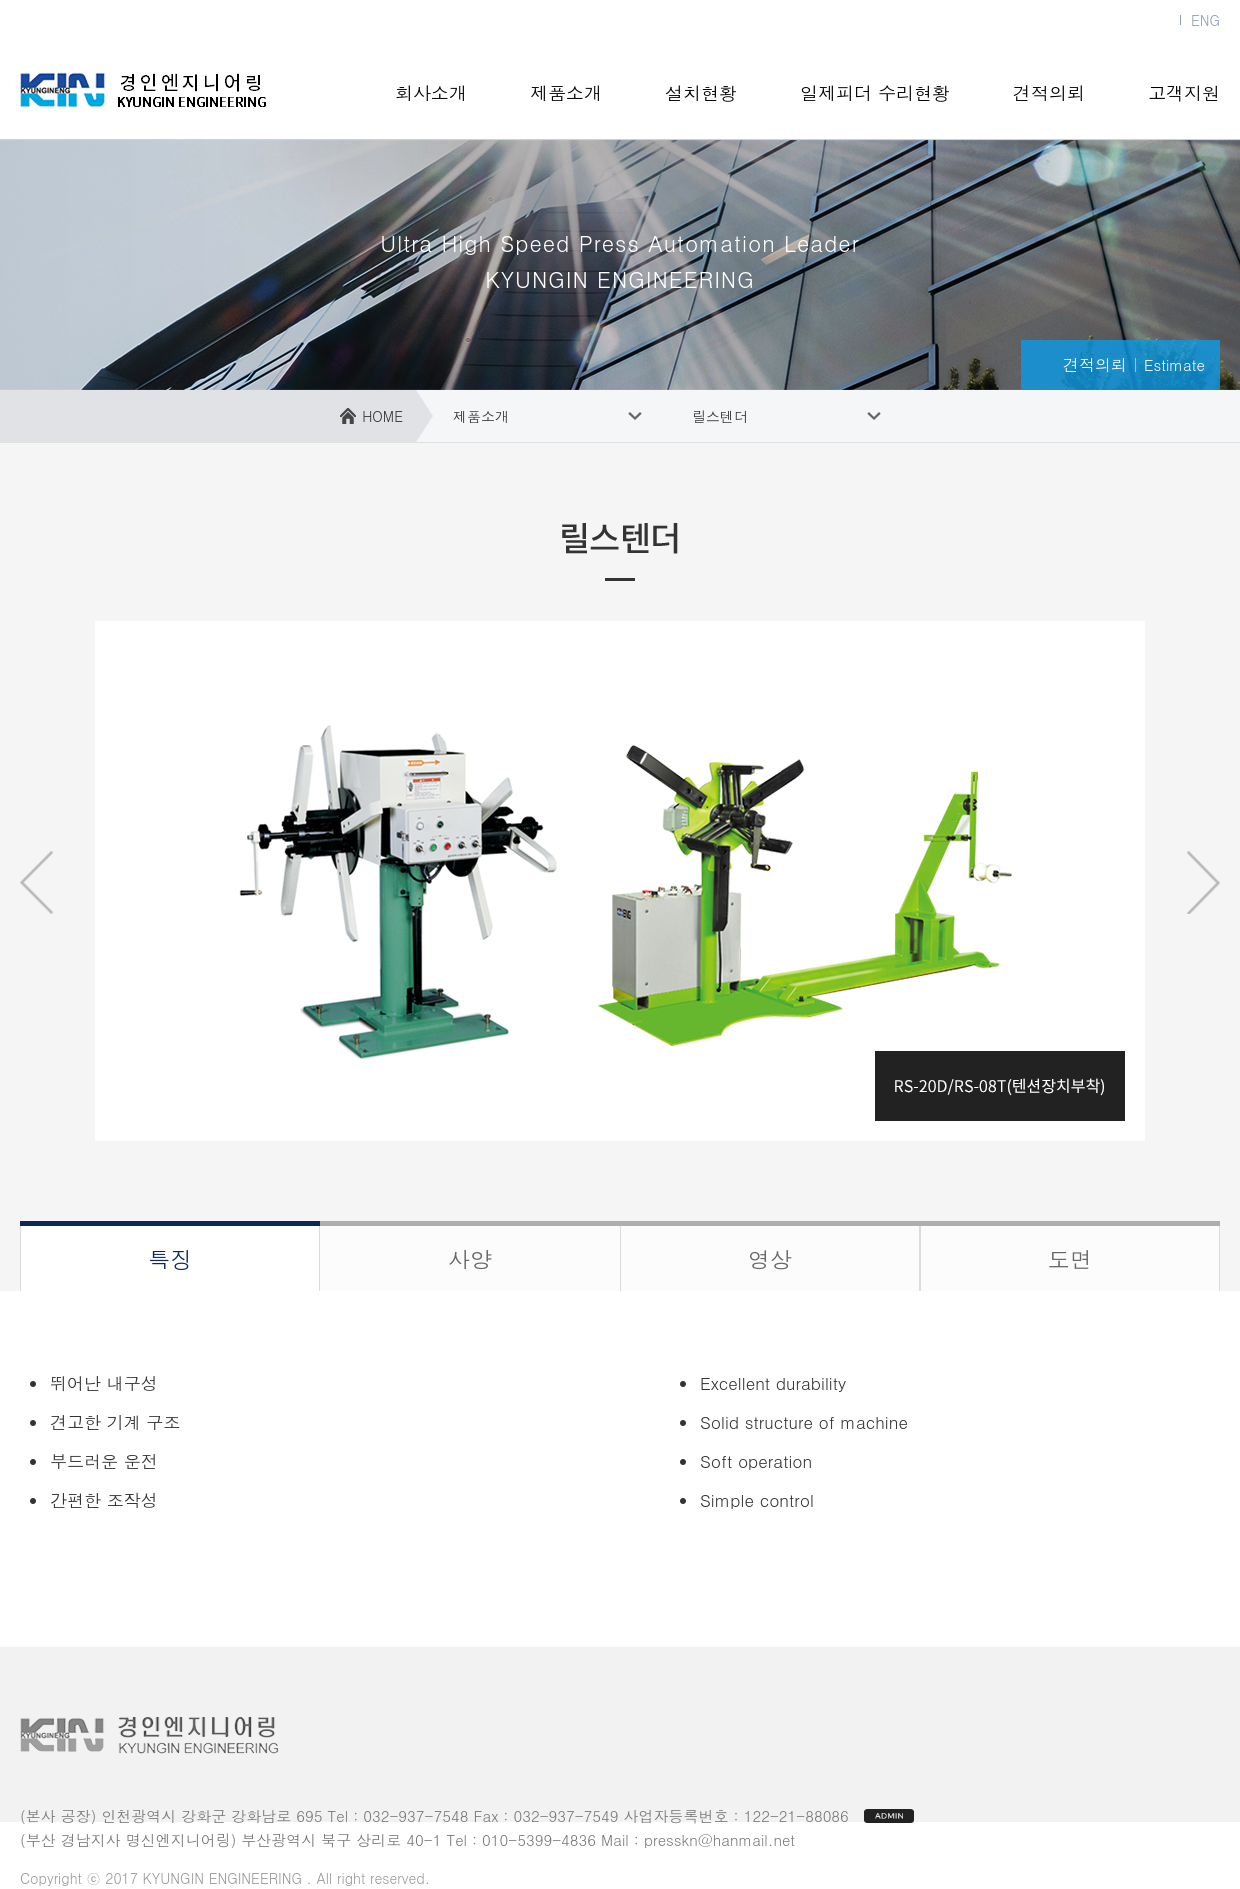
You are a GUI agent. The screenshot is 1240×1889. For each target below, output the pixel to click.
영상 (770, 1258)
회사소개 (431, 92)
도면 (1070, 1258)
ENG (1205, 20)
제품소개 (566, 92)
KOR (1156, 20)
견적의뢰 (1049, 92)
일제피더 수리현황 (875, 92)
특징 (170, 1258)
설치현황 (701, 92)
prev (37, 882)
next (1203, 882)
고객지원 (1184, 92)
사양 (470, 1258)
